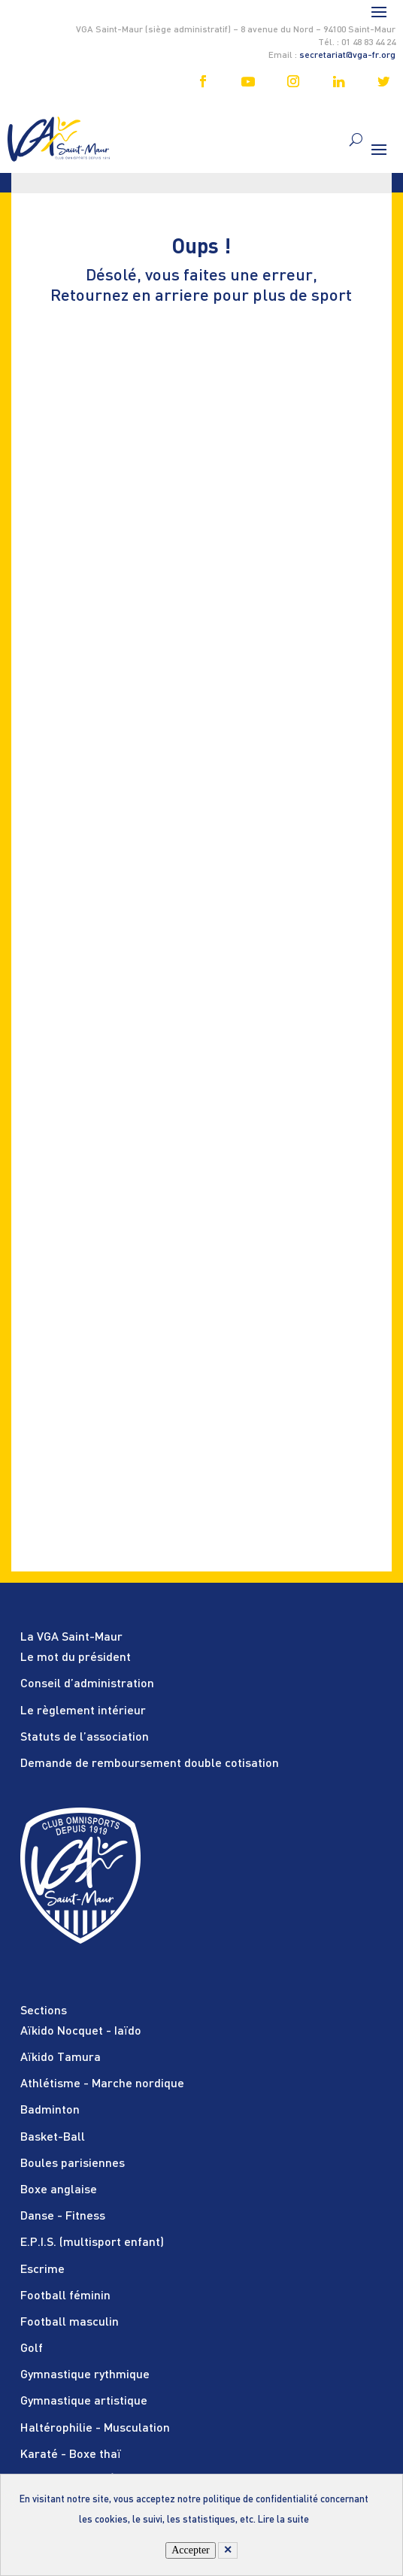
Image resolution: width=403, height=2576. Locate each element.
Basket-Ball (52, 2138)
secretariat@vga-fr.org (347, 55)
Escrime (42, 2270)
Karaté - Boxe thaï (70, 2455)
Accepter (190, 2550)
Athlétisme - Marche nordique (102, 2084)
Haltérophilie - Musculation (95, 2429)
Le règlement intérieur (83, 1711)
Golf (31, 2349)
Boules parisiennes (72, 2164)
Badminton (50, 2111)
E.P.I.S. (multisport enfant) (92, 2243)
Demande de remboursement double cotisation (149, 1764)
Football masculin (69, 2323)
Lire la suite (283, 2520)
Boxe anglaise (58, 2190)
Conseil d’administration (87, 1684)
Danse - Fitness (62, 2217)
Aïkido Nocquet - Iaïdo (80, 2032)
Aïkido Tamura (60, 2058)
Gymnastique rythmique (85, 2375)
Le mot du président (75, 1658)
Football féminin (65, 2296)
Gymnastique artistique (83, 2402)
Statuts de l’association (84, 1738)
